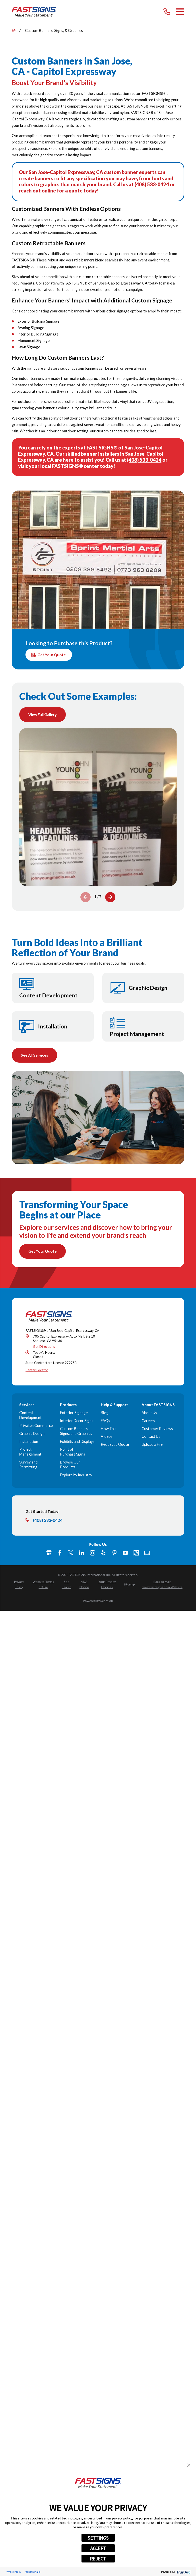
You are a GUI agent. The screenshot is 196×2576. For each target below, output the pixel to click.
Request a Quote (115, 1446)
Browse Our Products (70, 1466)
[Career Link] (136, 1555)
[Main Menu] (180, 12)
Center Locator (36, 1372)
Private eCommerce (36, 1427)
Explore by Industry (76, 1477)
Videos (107, 1438)
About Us (149, 1415)
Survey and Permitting (28, 1466)
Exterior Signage (74, 1415)
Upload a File (152, 1446)
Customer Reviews (157, 1430)
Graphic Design (32, 1435)
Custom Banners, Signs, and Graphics (76, 1433)
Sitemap (129, 1586)
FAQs (105, 1422)
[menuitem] (19, 1586)
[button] (188, 2465)
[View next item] (110, 898)
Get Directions (44, 1349)
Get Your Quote (49, 655)
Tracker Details (31, 2571)
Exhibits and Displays (77, 1443)
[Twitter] (70, 1555)
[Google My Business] (49, 1555)
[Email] (147, 1555)
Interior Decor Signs (76, 1422)
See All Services (35, 1056)
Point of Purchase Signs (72, 1454)
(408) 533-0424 (151, 184)
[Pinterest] (114, 1555)
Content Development (30, 1417)
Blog (105, 1415)
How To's (108, 1430)
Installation (28, 1443)
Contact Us (151, 1438)
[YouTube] (125, 1555)
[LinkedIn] (81, 1555)
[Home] (34, 12)
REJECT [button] (98, 2559)
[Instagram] (92, 1555)
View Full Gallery (43, 715)
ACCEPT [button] (98, 2548)
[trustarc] (183, 2571)
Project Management (30, 1454)
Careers (148, 1422)
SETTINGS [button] (98, 2538)
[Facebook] (59, 1555)
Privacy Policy (13, 2571)
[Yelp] (103, 1555)
